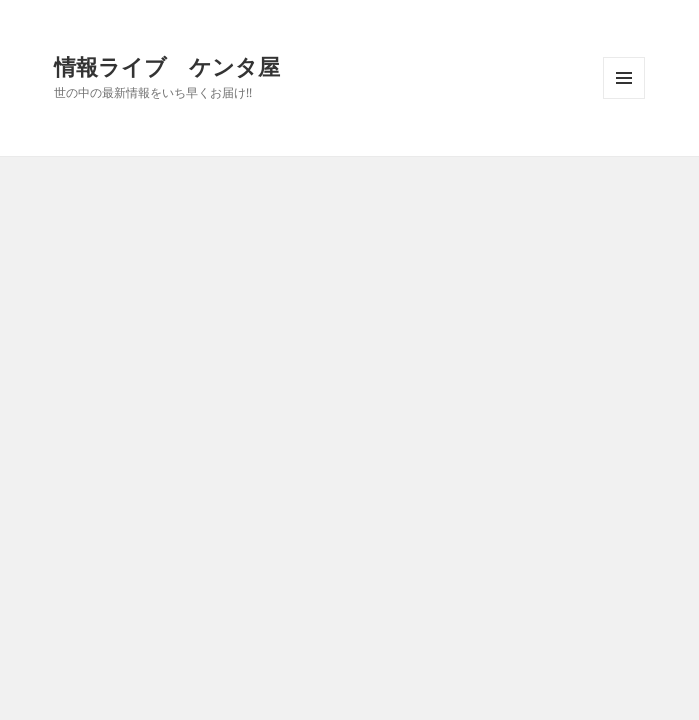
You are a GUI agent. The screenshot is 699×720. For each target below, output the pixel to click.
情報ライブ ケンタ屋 (167, 66)
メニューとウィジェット (624, 98)
